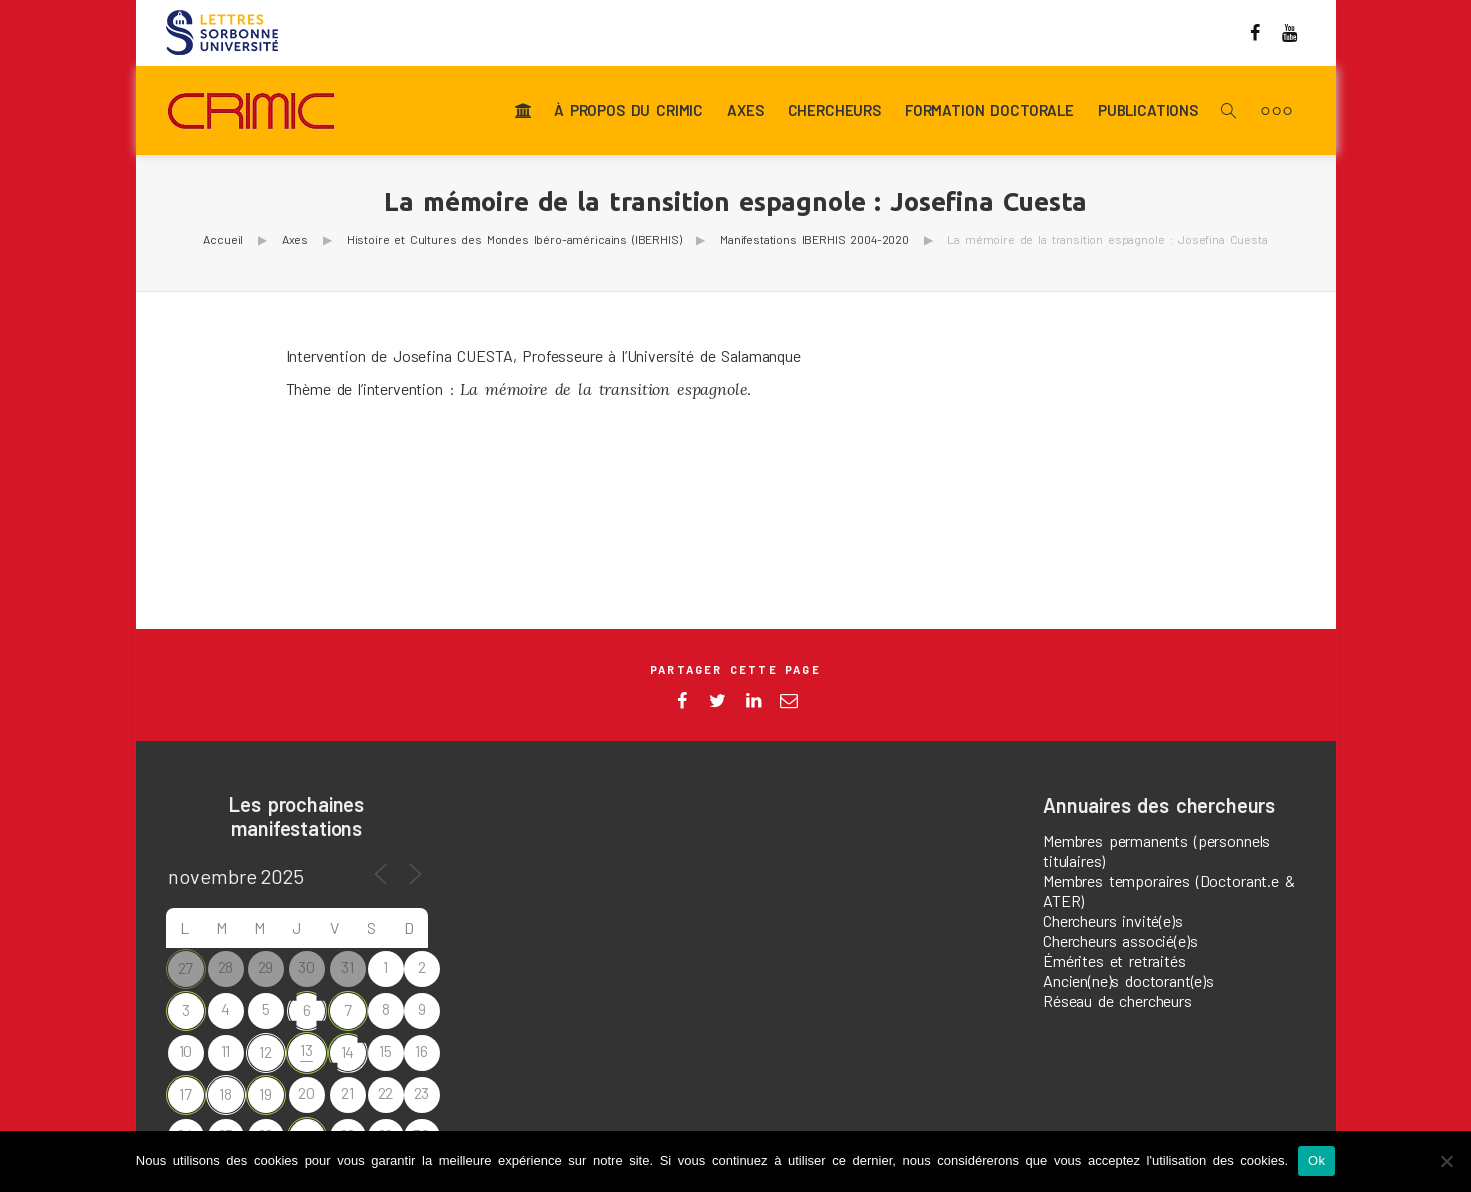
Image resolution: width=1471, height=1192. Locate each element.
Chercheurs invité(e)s (1113, 920)
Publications (1148, 111)
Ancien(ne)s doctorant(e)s (1128, 980)
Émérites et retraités (1114, 960)
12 (265, 1051)
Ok (1316, 1160)
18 (225, 1093)
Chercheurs (834, 111)
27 (186, 967)
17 (185, 1093)
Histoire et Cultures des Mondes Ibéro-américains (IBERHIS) (514, 239)
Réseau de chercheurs (1117, 1000)
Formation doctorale (989, 111)
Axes (745, 111)
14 (348, 1051)
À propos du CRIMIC (628, 111)
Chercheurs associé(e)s (1120, 940)
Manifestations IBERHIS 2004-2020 (814, 239)
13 (306, 1049)
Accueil (223, 239)
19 (265, 1093)
